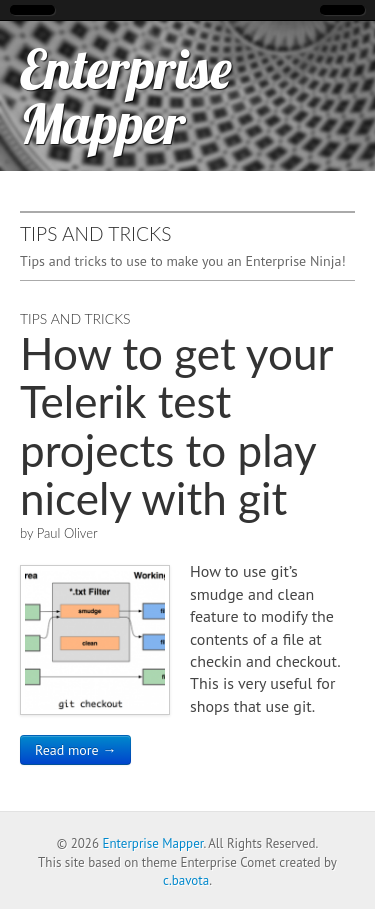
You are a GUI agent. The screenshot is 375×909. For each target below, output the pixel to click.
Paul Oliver (67, 533)
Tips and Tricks (75, 318)
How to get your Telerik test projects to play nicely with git (176, 425)
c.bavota (186, 880)
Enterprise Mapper (126, 96)
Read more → (75, 750)
